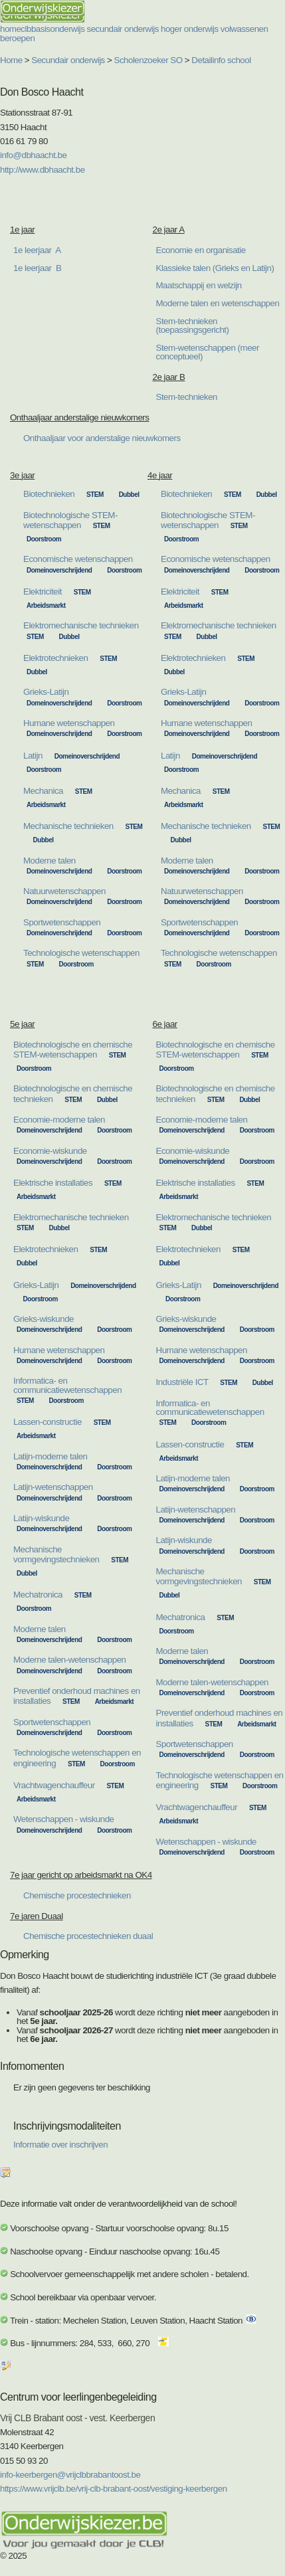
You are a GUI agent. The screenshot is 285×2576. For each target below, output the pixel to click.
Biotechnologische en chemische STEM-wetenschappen (72, 1049)
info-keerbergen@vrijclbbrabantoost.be (70, 2475)
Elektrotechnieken (55, 658)
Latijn (33, 756)
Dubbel (129, 494)
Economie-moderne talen (59, 1120)
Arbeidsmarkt (46, 605)
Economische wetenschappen (78, 559)
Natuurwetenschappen (64, 891)
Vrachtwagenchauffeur (54, 1785)
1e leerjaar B (37, 268)
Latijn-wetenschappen (53, 1487)
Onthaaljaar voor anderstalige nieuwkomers (102, 438)
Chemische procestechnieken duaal (88, 1936)
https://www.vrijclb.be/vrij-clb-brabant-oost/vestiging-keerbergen (113, 2489)
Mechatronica (37, 1595)
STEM (95, 494)
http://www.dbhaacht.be (42, 170)
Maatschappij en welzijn (199, 285)
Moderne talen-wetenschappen (69, 1660)
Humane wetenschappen (68, 723)
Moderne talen (49, 861)
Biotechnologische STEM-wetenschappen (70, 520)
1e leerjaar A (37, 250)
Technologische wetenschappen (81, 953)
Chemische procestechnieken (77, 1895)
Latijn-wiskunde (41, 1518)
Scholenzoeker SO (148, 60)
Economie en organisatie (201, 250)
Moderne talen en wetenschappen (218, 303)
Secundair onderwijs (68, 60)
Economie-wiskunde (50, 1151)
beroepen (17, 38)
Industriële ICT (182, 1382)
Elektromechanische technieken (81, 625)
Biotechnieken (48, 494)
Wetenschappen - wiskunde (63, 1819)
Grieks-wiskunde (43, 1319)
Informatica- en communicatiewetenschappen (67, 1385)
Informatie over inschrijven (60, 2145)
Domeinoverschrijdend (59, 570)
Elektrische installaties (52, 1183)
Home (11, 60)
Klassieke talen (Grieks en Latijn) (215, 268)
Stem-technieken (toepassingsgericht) (192, 325)
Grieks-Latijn (45, 692)
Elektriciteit (42, 592)
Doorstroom (44, 539)
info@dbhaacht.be (33, 155)
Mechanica (43, 791)
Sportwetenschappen (61, 922)
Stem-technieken (187, 397)
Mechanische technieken (68, 826)
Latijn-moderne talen (50, 1456)
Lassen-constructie (47, 1422)
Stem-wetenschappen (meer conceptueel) (207, 352)
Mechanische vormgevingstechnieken (56, 1554)
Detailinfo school (220, 60)
